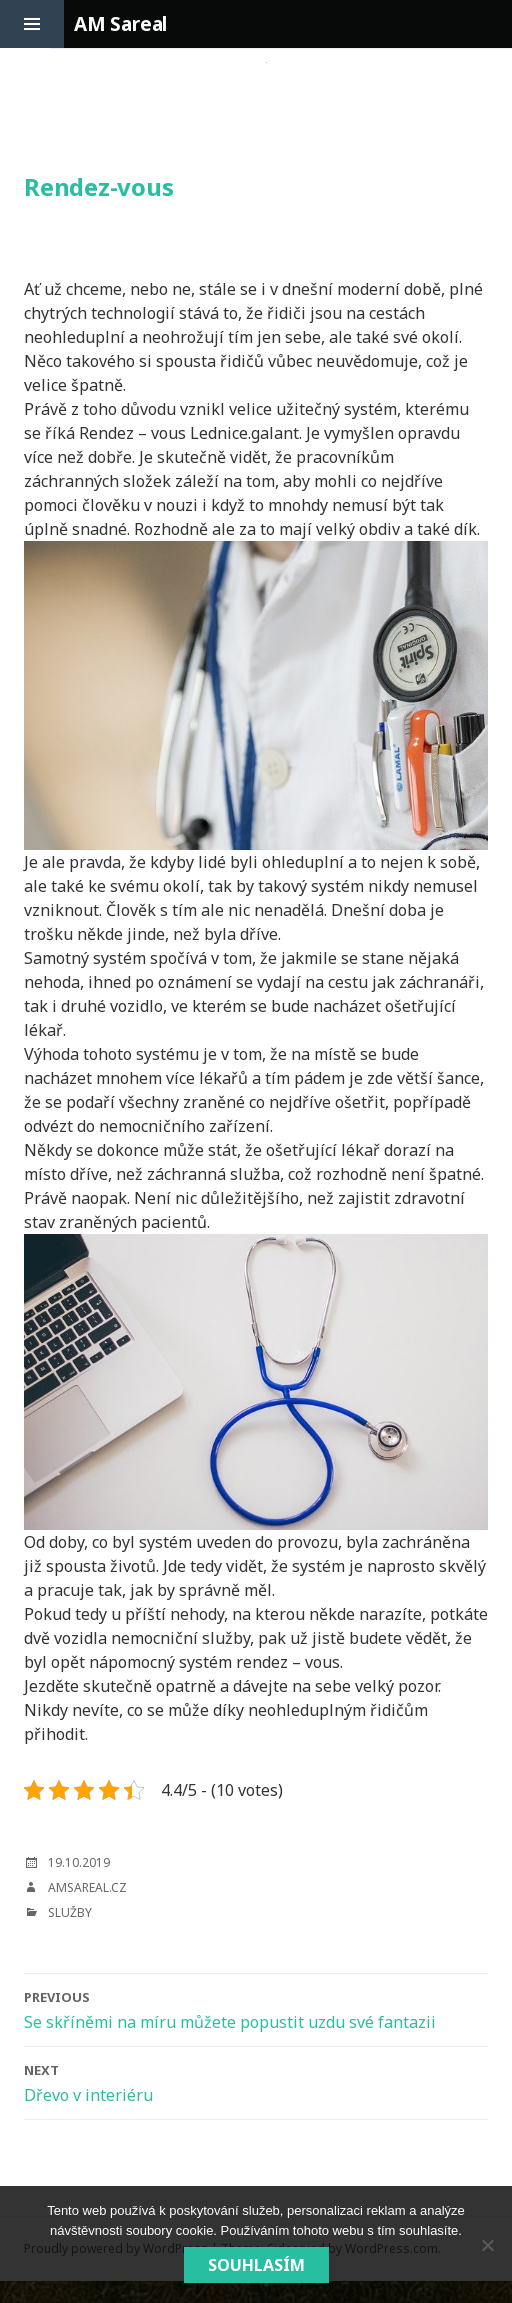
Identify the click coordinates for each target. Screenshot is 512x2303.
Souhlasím (256, 2265)
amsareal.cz (87, 1887)
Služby (70, 1912)
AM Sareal (120, 24)
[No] (487, 2245)
